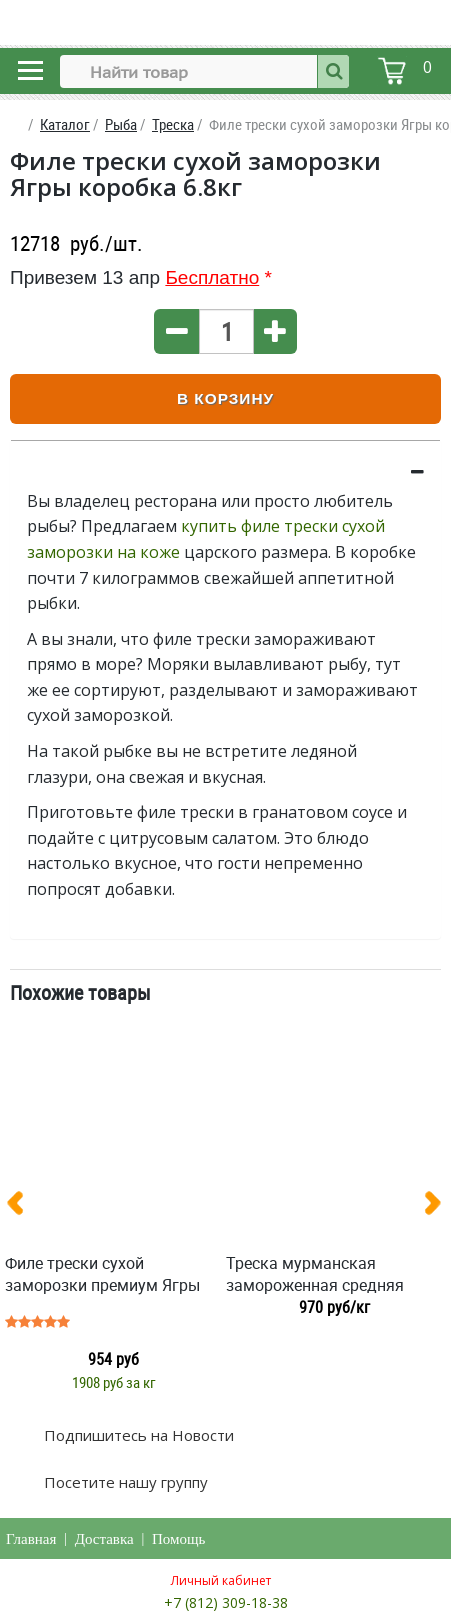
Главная (31, 1539)
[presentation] (23, 1207)
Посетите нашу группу (124, 1482)
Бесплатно (212, 277)
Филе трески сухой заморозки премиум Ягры (102, 1274)
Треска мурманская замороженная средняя (315, 1274)
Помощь (178, 1539)
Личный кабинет (221, 1580)
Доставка (104, 1539)
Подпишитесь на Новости (137, 1435)
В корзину (225, 398)
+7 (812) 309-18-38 (226, 1602)
